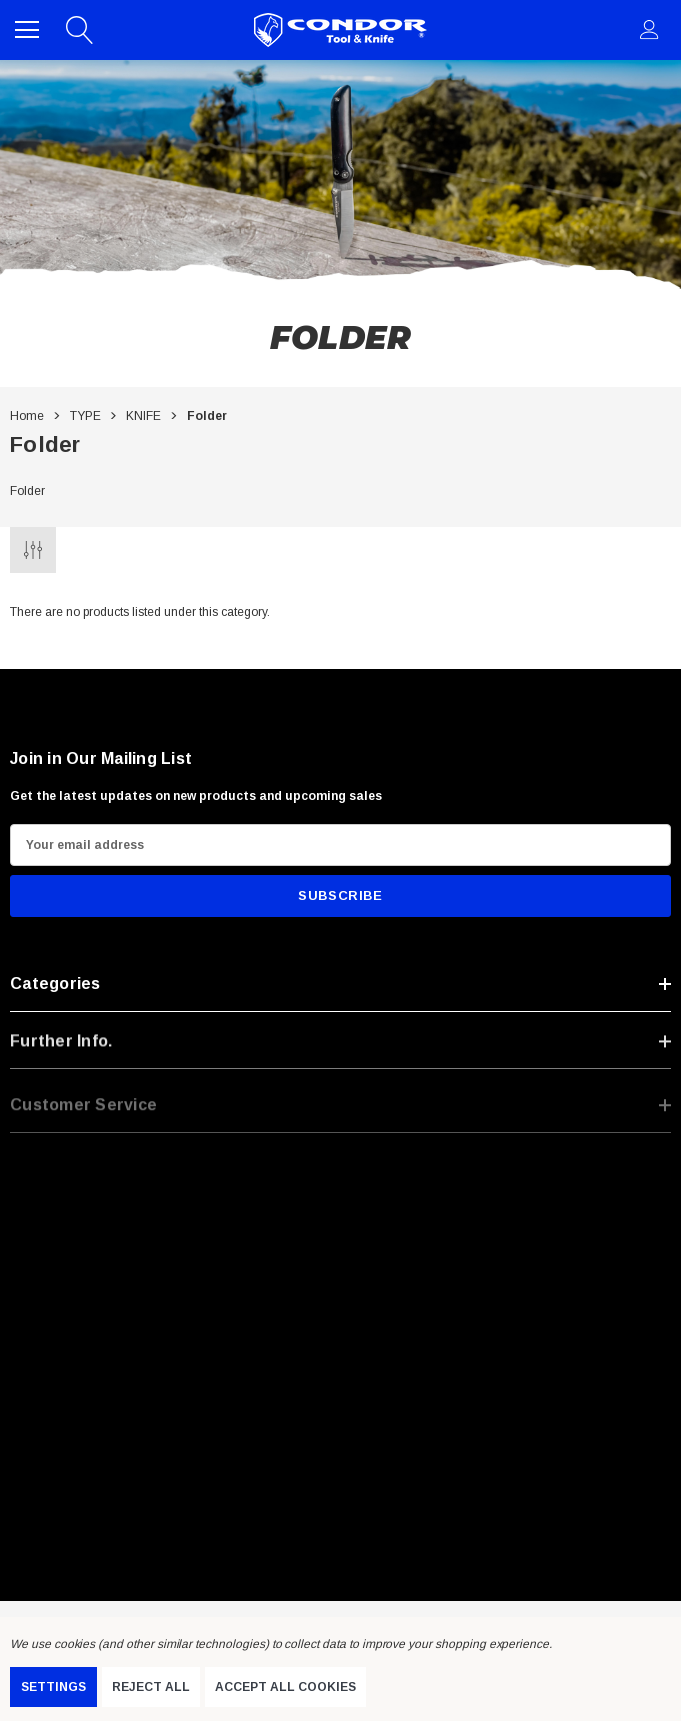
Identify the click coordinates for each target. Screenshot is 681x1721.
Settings (53, 1687)
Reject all (151, 1687)
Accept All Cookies (285, 1687)
